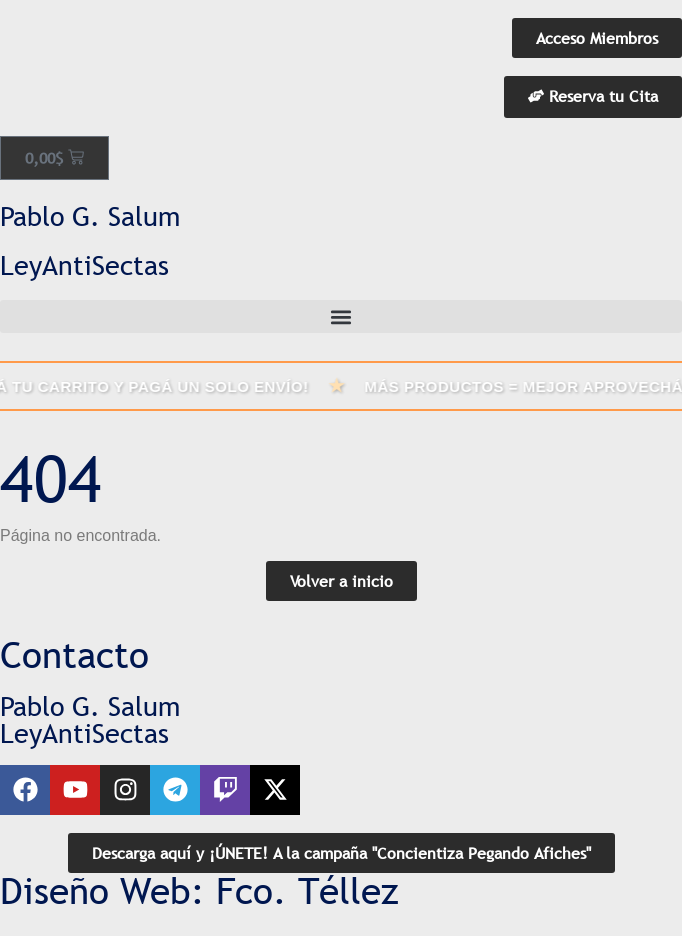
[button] (341, 316)
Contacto (74, 655)
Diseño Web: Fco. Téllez (199, 891)
